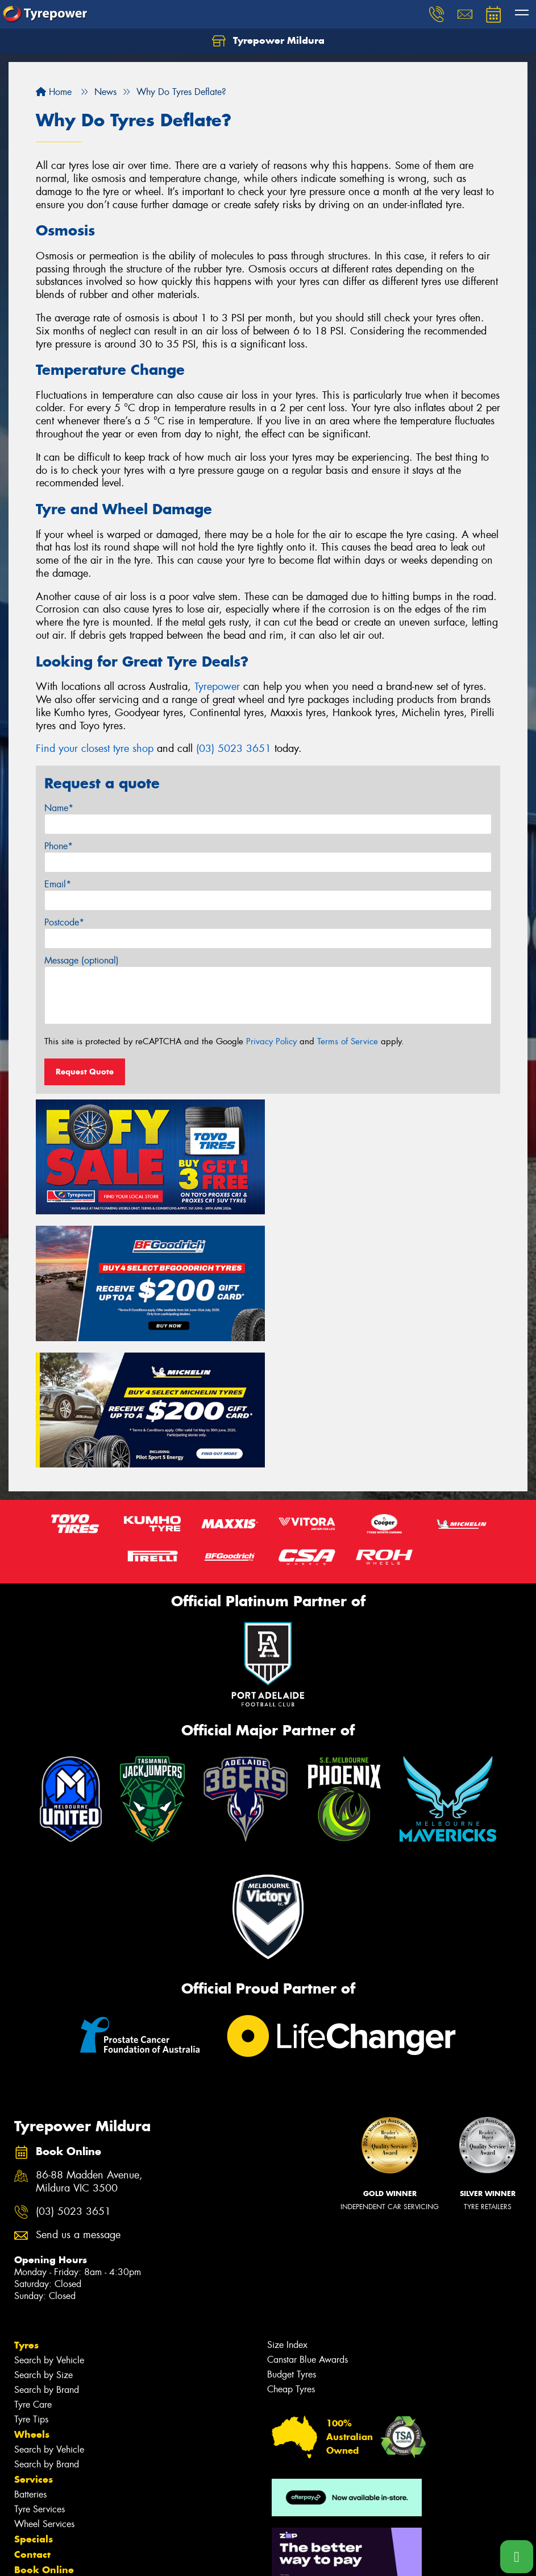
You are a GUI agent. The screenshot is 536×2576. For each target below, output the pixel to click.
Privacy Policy (271, 1041)
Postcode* (64, 922)
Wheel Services (44, 2396)
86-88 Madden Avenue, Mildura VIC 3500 (89, 2054)
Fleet (25, 2472)
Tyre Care (33, 2277)
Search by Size (43, 2247)
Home (54, 92)
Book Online (44, 2442)
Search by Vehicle (49, 2232)
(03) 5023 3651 (233, 748)
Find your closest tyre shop (94, 748)
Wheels (31, 2306)
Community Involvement (73, 2457)
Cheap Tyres (291, 2261)
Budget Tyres (291, 2246)
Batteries (30, 2366)
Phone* (58, 846)
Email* (57, 884)
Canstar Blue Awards (307, 2232)
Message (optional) (81, 960)
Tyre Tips (31, 2291)
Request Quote (85, 1071)
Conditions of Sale (151, 2557)
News (27, 2488)
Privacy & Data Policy (81, 2557)
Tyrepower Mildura (268, 41)
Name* (58, 808)
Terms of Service (347, 1041)
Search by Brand (46, 2262)
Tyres (26, 2217)
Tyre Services (39, 2381)
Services (33, 2351)
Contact (32, 2426)
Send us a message (78, 2107)
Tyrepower (217, 686)
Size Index (287, 2217)
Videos (30, 2503)
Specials (33, 2411)
